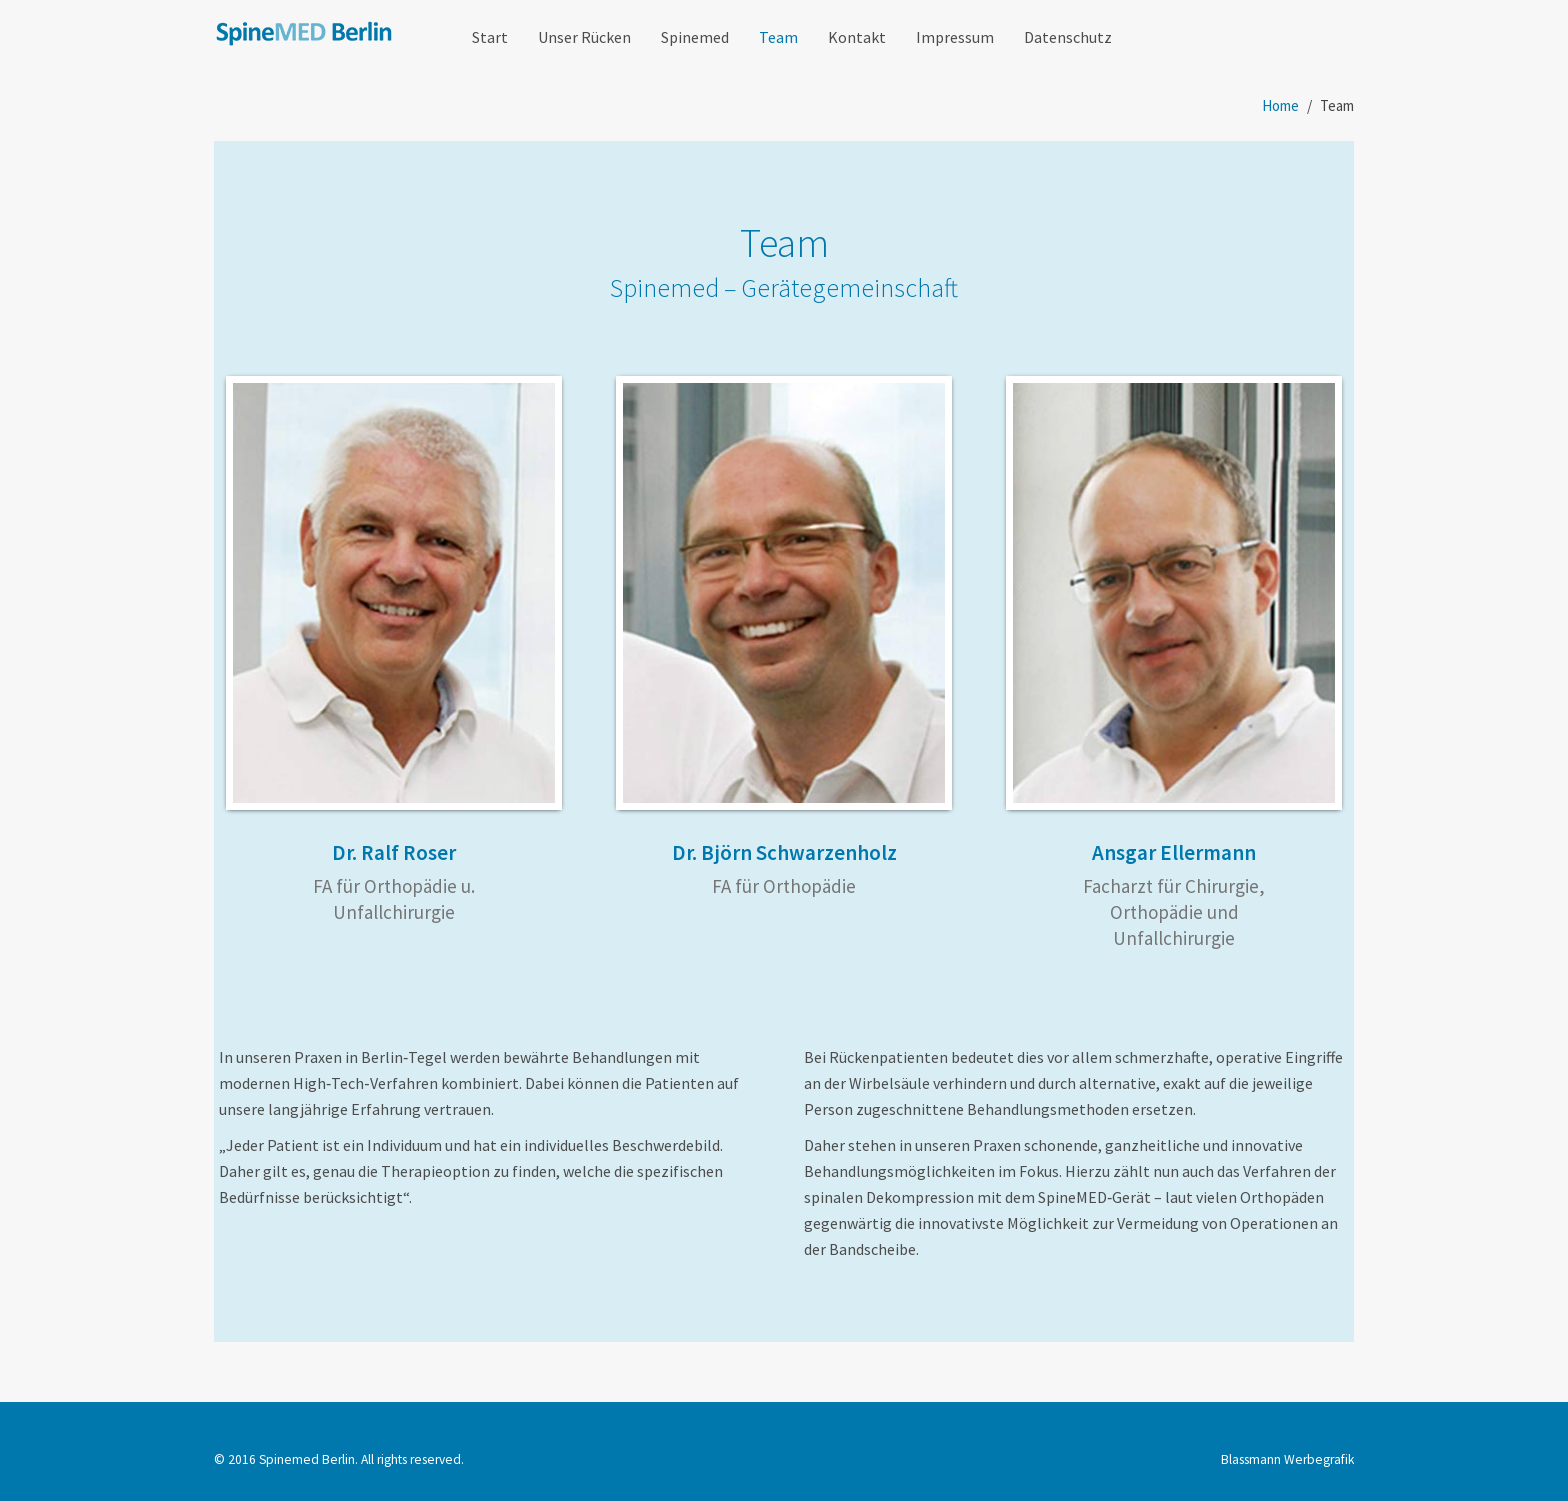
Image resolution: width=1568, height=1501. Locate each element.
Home (1280, 105)
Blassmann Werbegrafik (1287, 1459)
